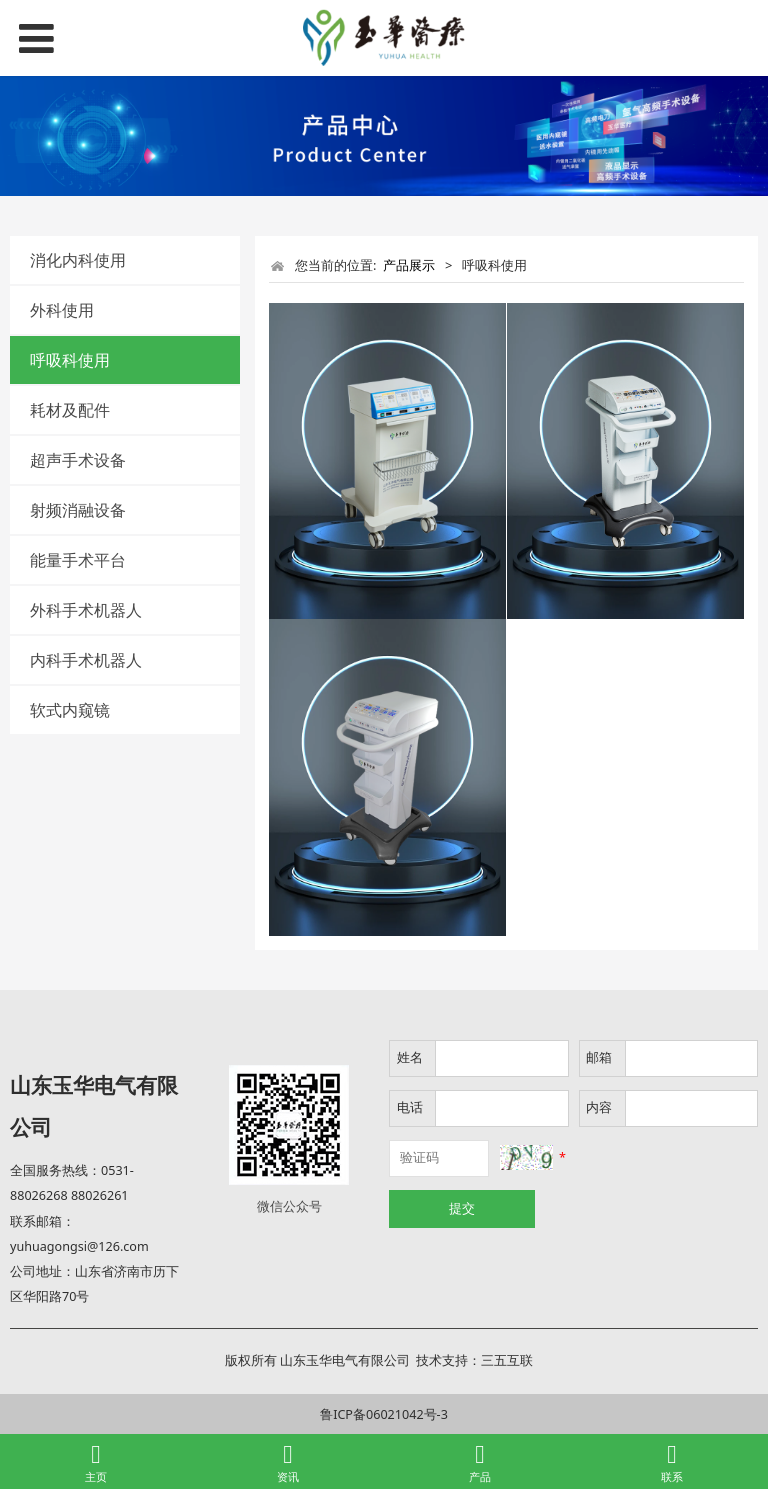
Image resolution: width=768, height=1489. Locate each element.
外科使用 (62, 310)
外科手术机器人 (86, 610)
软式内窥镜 (70, 710)
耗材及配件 (70, 410)
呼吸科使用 (70, 360)
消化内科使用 (78, 260)
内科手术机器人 (86, 660)
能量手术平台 (78, 560)
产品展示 (409, 265)
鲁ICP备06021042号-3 (384, 1414)
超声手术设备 (78, 460)
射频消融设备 (78, 510)
